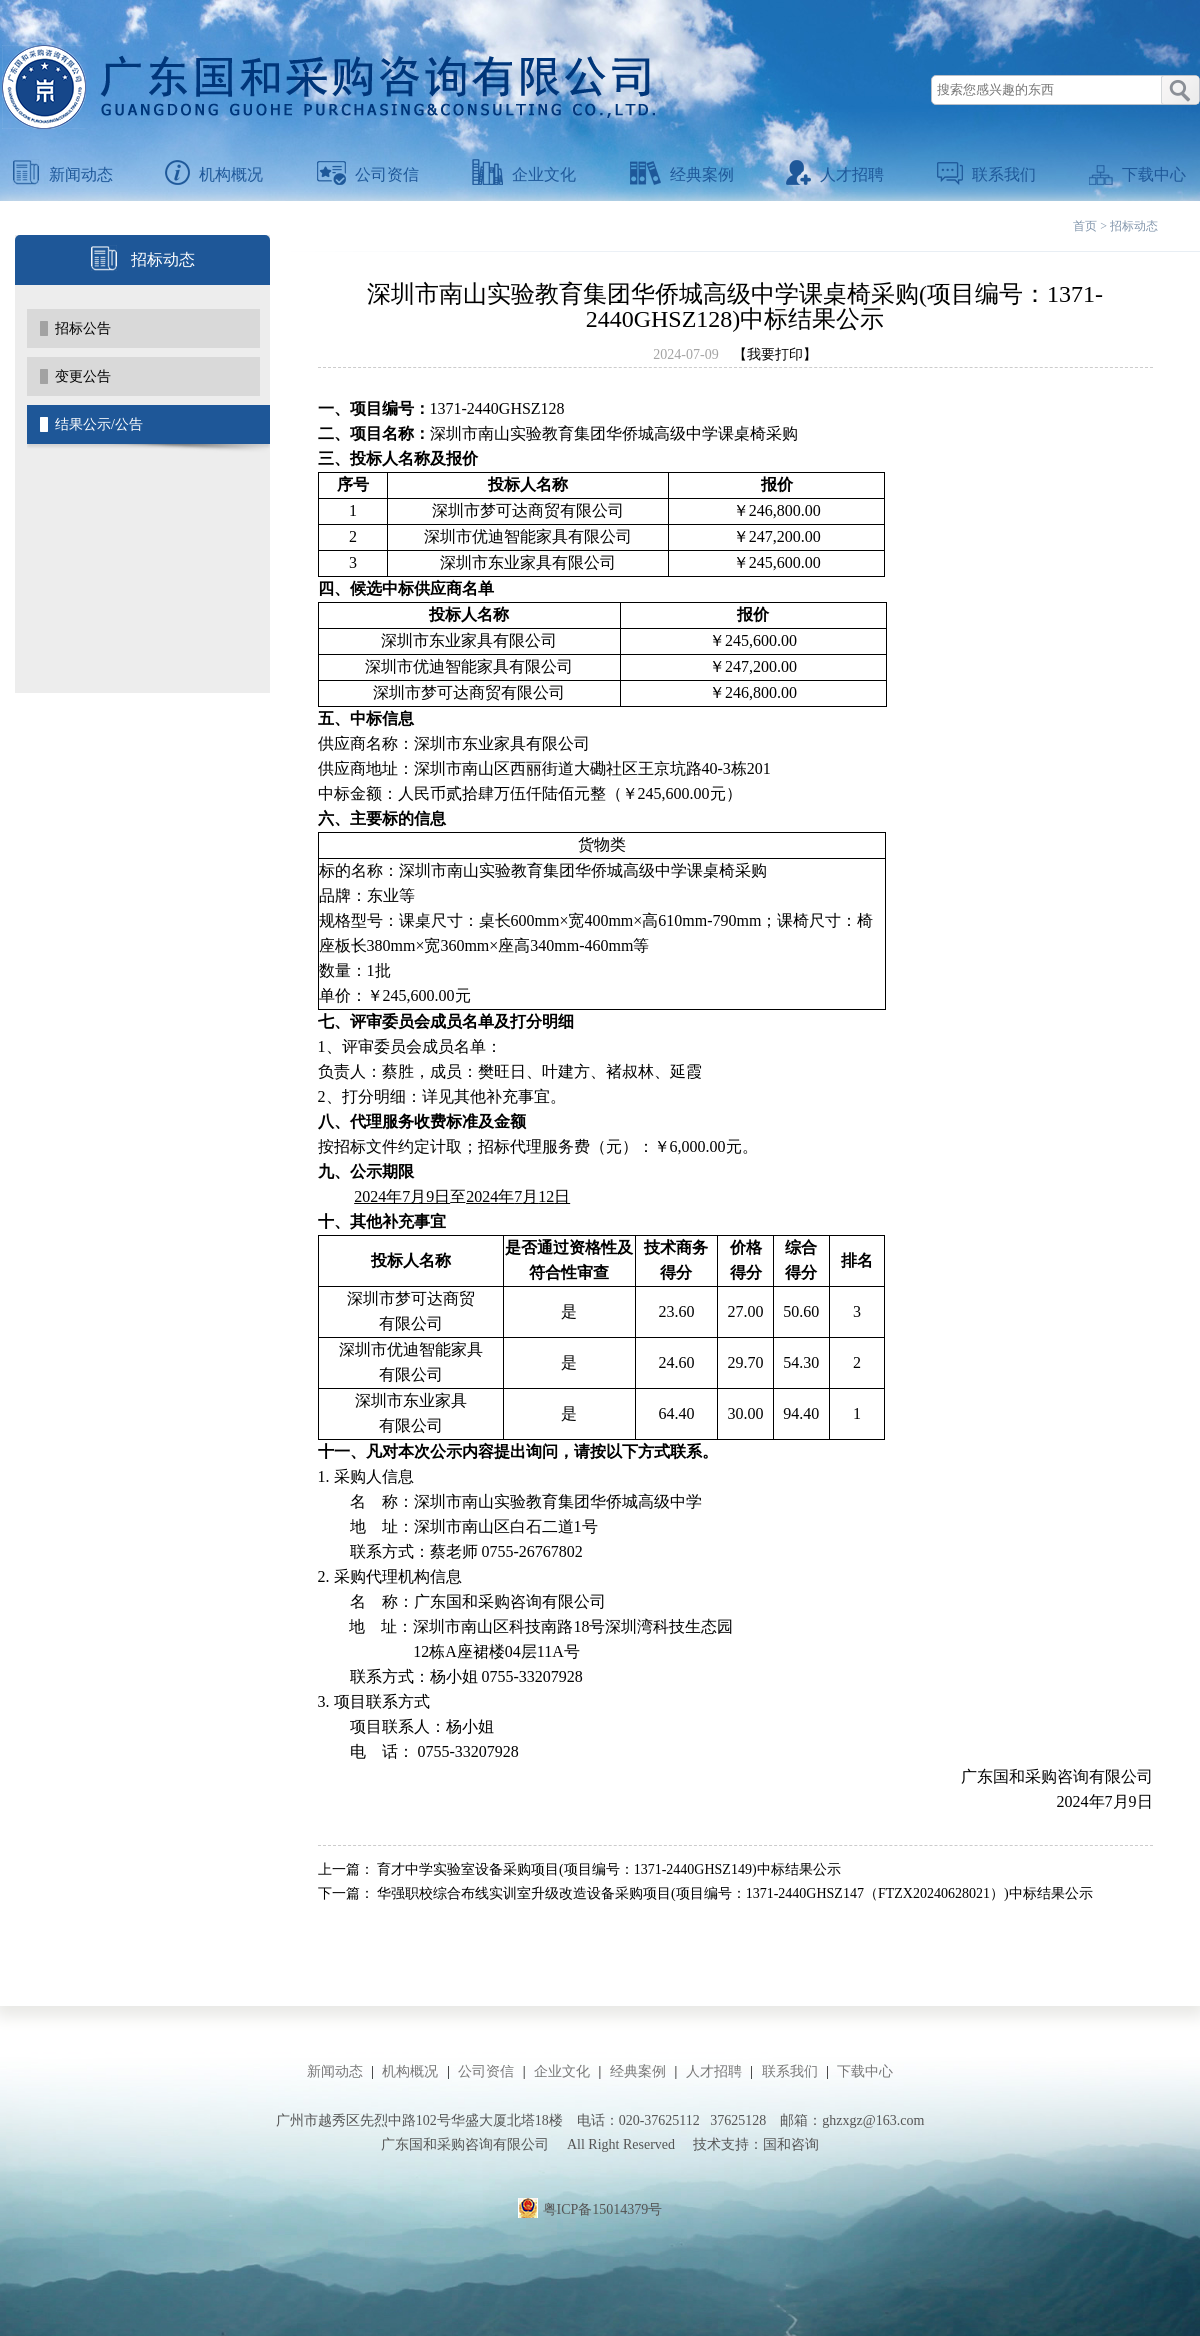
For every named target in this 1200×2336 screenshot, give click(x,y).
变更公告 (83, 376)
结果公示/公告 (99, 424)
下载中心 (1137, 174)
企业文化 (524, 174)
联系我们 (986, 174)
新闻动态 (63, 174)
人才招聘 (835, 174)
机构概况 (214, 174)
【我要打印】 (775, 354)
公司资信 (368, 174)
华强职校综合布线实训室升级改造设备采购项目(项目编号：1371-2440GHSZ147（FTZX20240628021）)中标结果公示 (735, 1893)
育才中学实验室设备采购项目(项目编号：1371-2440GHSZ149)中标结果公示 (609, 1869)
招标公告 (83, 328)
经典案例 (682, 174)
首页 (1085, 226)
